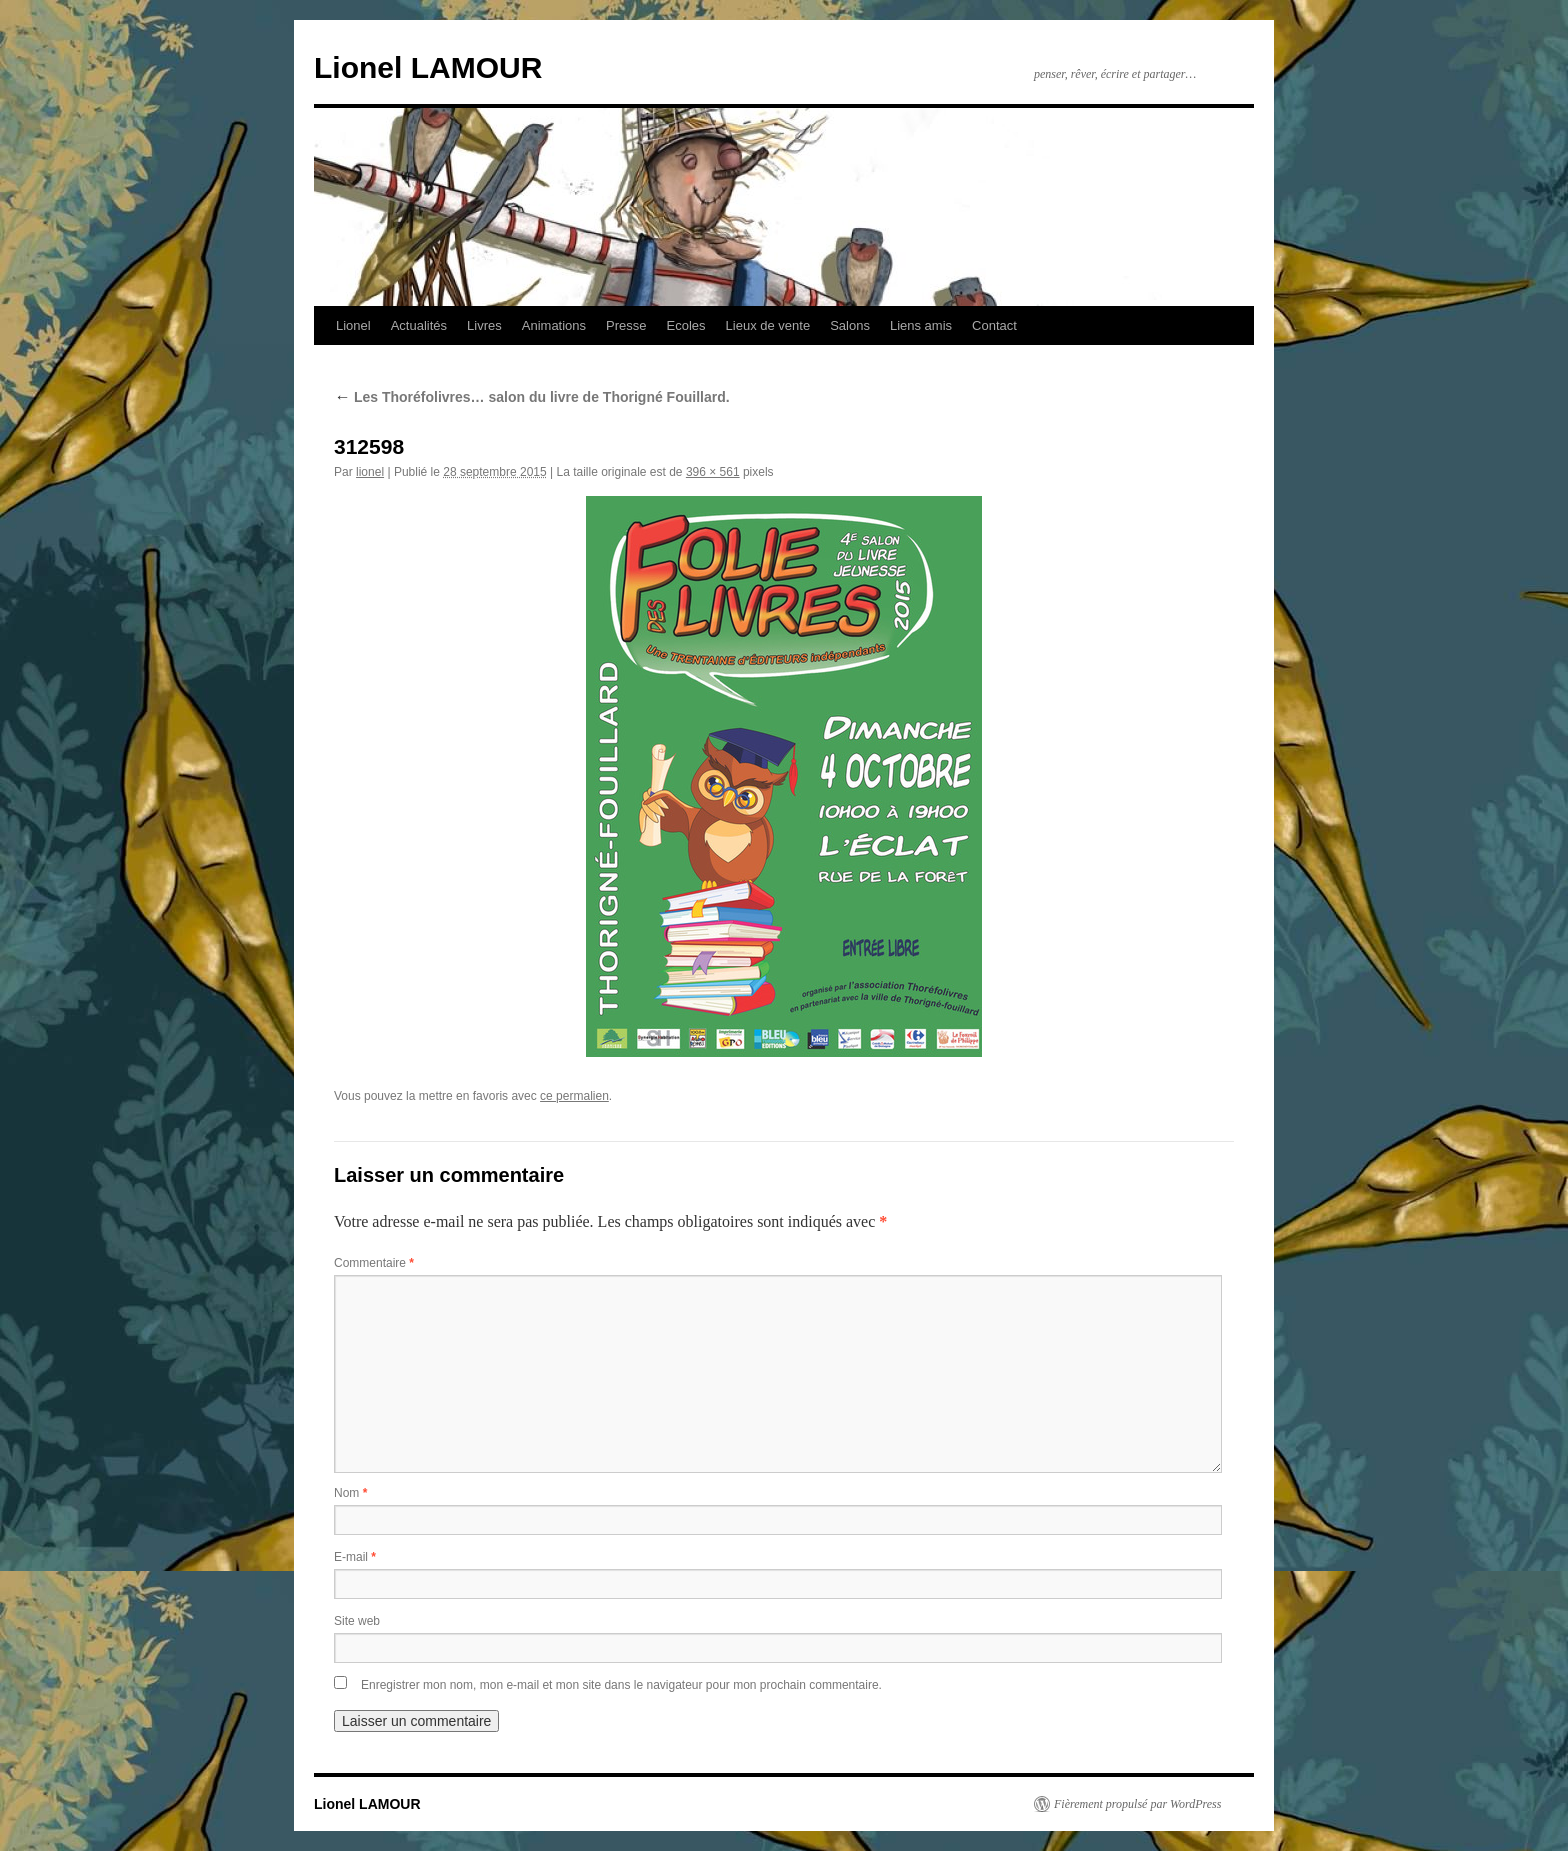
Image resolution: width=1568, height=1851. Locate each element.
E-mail (355, 1557)
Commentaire (374, 1263)
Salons (850, 325)
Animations (554, 325)
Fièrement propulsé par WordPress (1137, 1804)
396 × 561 (713, 472)
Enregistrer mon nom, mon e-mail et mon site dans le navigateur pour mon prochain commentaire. (621, 1685)
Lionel (353, 325)
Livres (484, 325)
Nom (350, 1493)
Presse (626, 325)
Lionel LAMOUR (428, 67)
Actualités (419, 325)
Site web (357, 1621)
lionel (370, 472)
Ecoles (686, 325)
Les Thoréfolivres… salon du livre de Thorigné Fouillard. (532, 397)
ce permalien (574, 1096)
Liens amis (921, 325)
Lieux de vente (768, 325)
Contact (994, 325)
